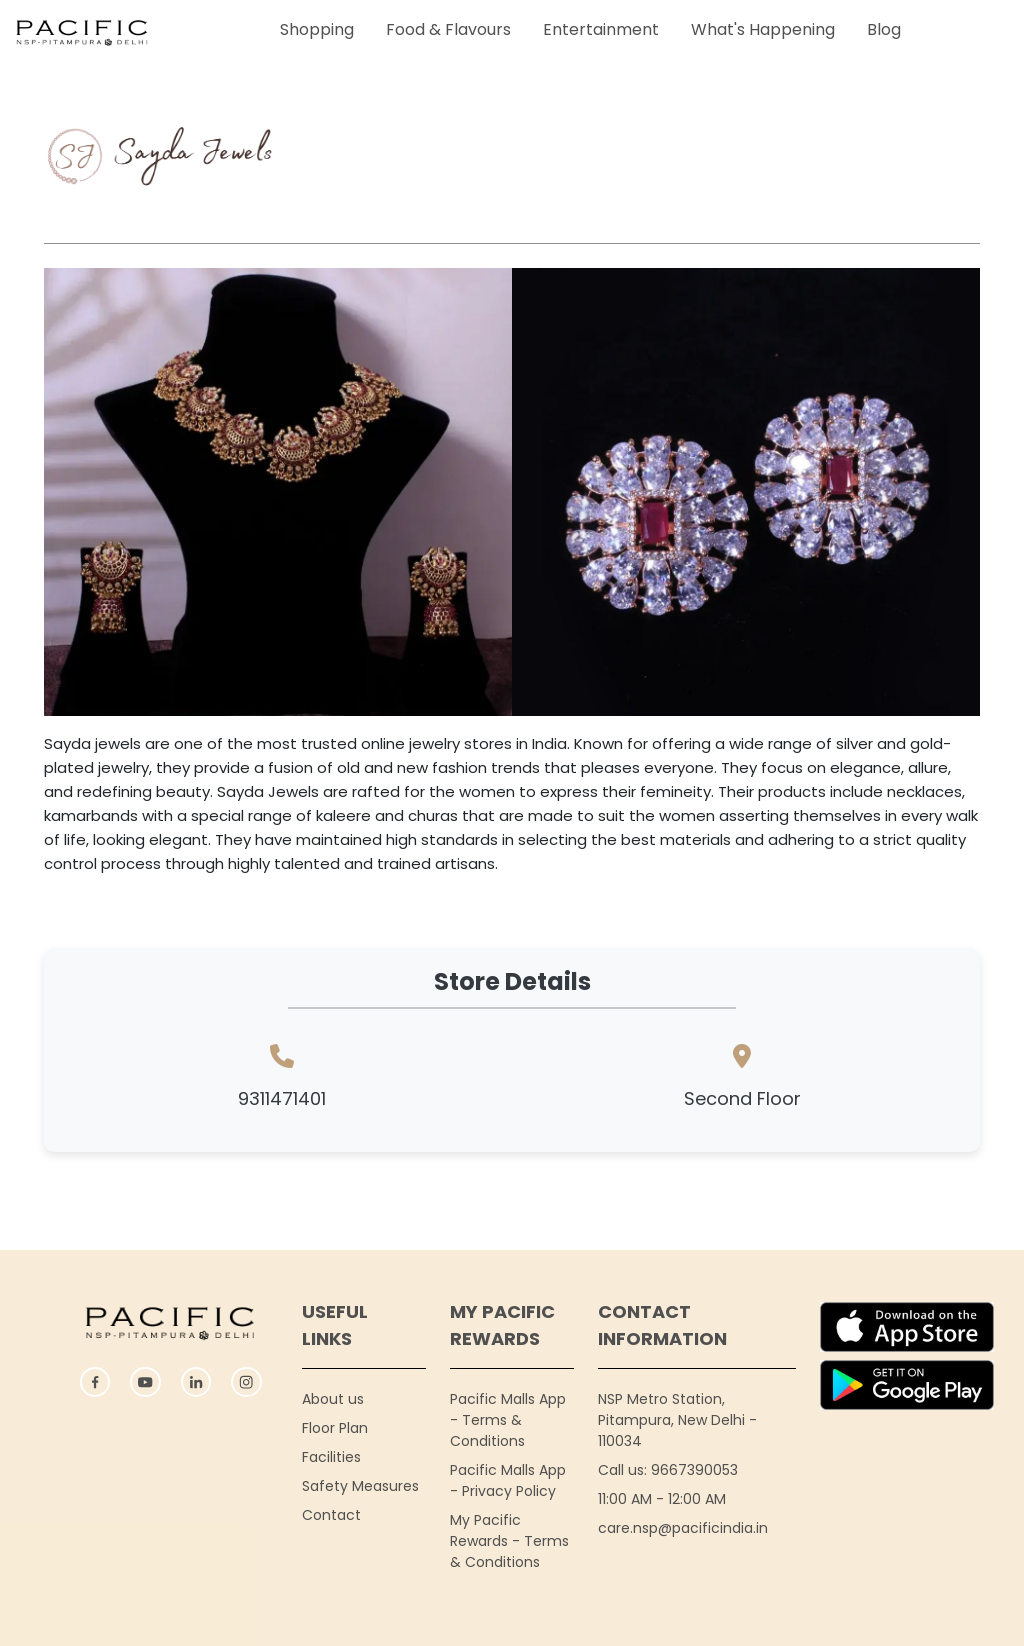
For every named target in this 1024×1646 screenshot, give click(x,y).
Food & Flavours (448, 29)
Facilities (331, 1457)
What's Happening (763, 29)
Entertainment (601, 29)
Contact (331, 1515)
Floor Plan (335, 1428)
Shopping (317, 29)
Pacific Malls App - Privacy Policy (508, 1480)
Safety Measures (360, 1486)
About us (333, 1399)
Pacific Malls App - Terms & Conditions (508, 1420)
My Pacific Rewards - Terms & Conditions (509, 1541)
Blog (884, 29)
